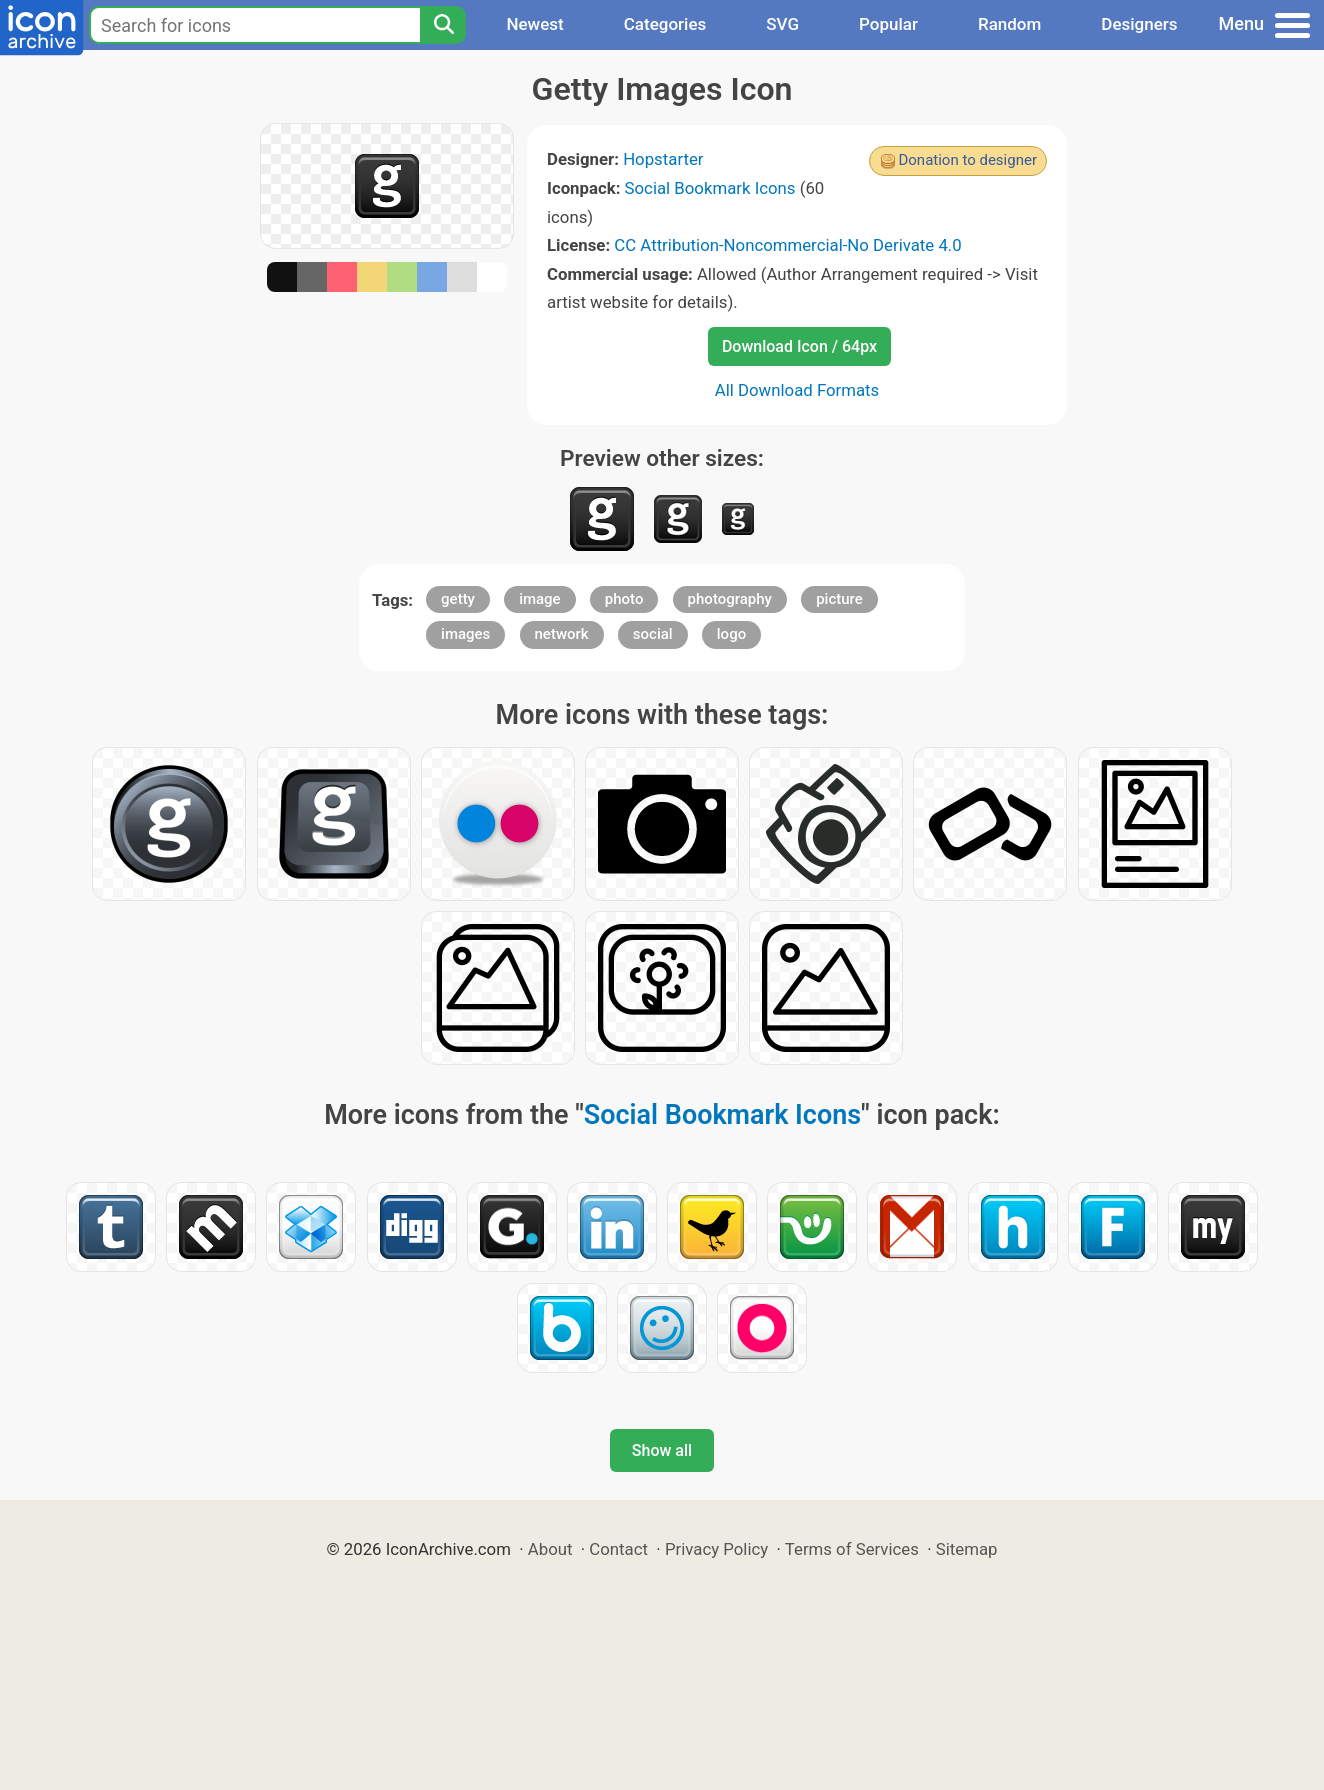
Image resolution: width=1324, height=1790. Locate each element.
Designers (1139, 24)
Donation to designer (967, 160)
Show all (662, 1450)
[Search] (443, 25)
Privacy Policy (716, 1549)
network (562, 634)
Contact (618, 1549)
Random (1009, 24)
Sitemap (967, 1549)
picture (839, 599)
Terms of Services (852, 1549)
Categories (665, 24)
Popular (888, 24)
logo (731, 634)
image (540, 599)
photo (624, 599)
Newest (534, 24)
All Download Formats (797, 390)
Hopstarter (663, 159)
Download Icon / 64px (799, 346)
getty (458, 599)
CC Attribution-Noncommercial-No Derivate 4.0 (787, 245)
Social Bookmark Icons (710, 188)
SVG (782, 24)
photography (730, 599)
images (465, 634)
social (653, 634)
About (550, 1549)
